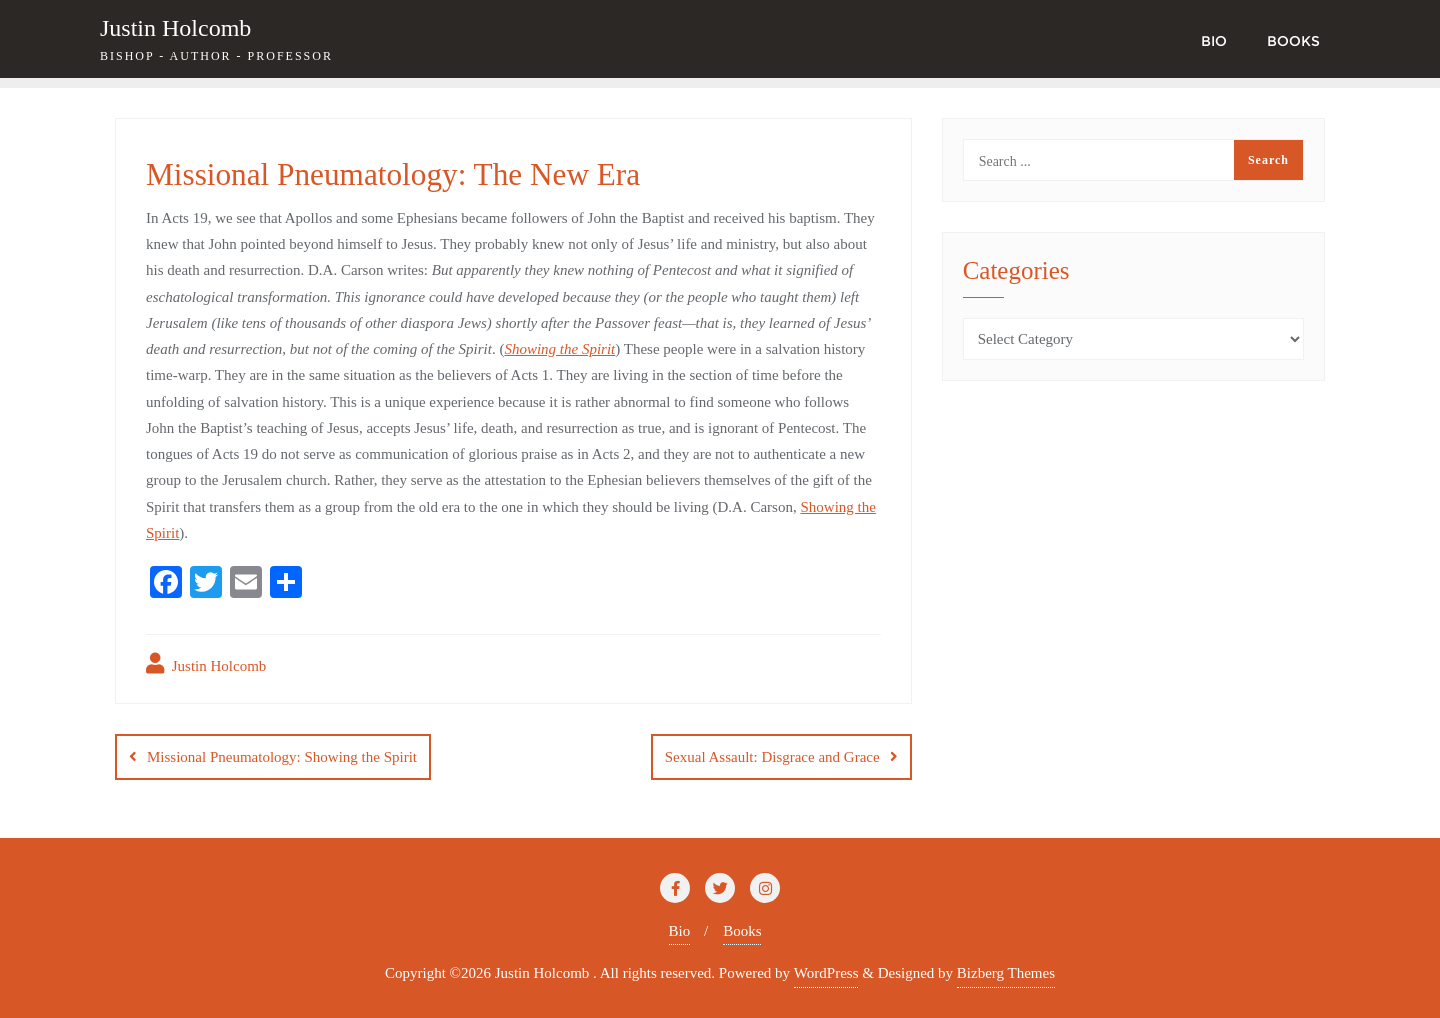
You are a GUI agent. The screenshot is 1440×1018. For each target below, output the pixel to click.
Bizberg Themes (1006, 973)
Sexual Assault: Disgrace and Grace (772, 757)
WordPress (826, 973)
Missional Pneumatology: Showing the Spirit (282, 757)
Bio (680, 931)
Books (742, 931)
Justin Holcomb (206, 663)
